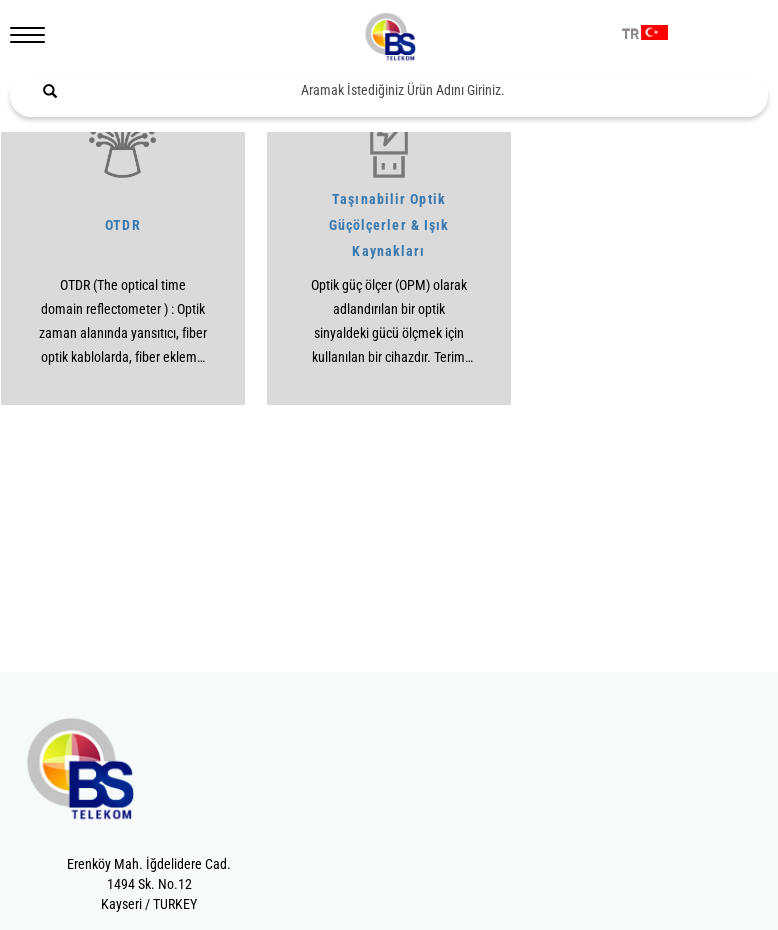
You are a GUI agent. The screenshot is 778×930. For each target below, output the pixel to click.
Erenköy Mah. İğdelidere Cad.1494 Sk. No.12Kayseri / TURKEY (149, 884)
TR (630, 35)
